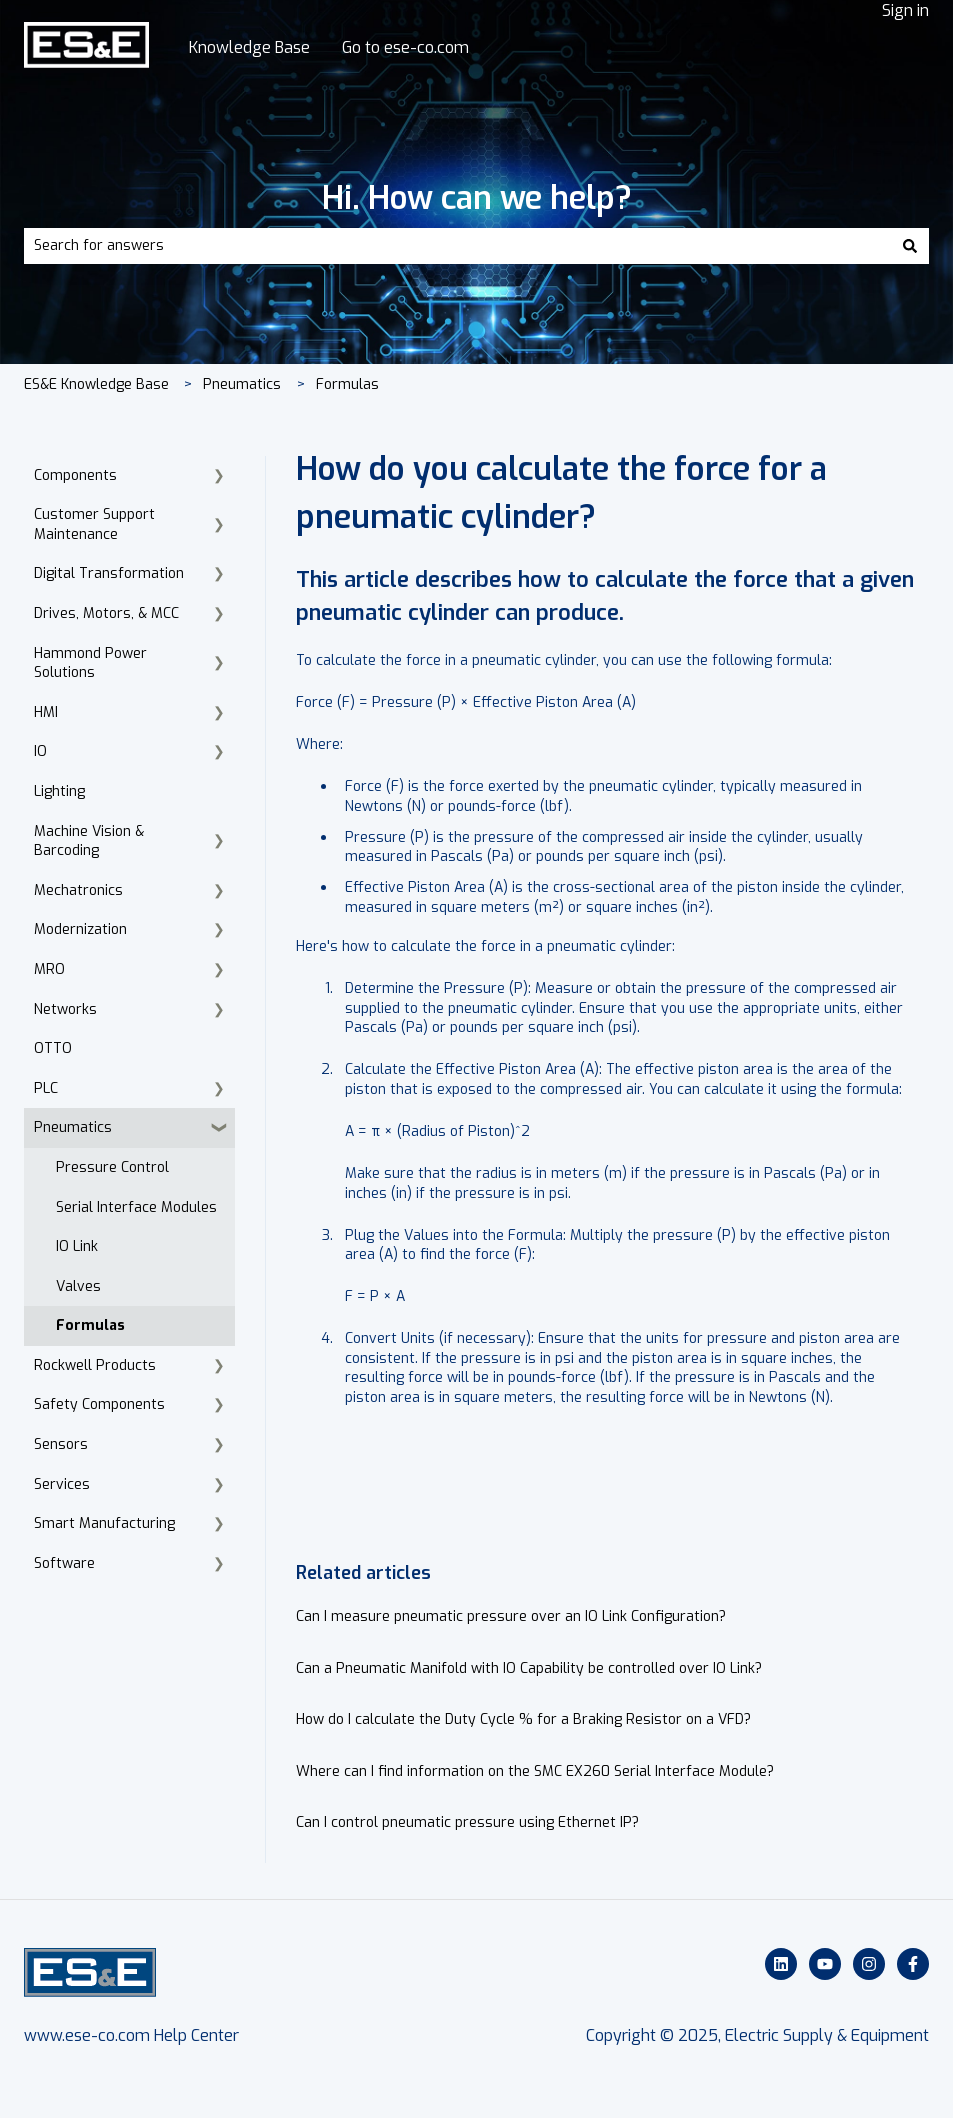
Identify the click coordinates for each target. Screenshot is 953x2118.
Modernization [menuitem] (80, 929)
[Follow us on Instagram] (869, 1964)
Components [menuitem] (75, 475)
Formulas (347, 384)
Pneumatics (242, 384)
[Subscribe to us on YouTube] (825, 1964)
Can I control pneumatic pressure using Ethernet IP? (467, 1822)
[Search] (910, 246)
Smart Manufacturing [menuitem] (104, 1523)
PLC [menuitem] (46, 1088)
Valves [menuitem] (78, 1286)
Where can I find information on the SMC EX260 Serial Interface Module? (535, 1771)
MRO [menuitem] (49, 969)
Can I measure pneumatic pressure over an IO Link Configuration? (511, 1616)
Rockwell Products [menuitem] (95, 1365)
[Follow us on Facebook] (913, 1964)
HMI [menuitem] (46, 712)
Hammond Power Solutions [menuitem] (90, 663)
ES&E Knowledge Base (96, 384)
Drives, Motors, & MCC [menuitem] (106, 613)
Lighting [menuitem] (59, 791)
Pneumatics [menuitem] (73, 1127)
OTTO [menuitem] (53, 1048)
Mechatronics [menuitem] (78, 890)
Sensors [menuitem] (61, 1444)
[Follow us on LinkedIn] (781, 1964)
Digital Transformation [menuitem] (109, 573)
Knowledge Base (249, 47)
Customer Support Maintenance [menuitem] (94, 524)
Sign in (905, 10)
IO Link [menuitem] (77, 1246)
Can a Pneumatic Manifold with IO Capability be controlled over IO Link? (529, 1668)
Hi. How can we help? (477, 198)
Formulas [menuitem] (90, 1325)
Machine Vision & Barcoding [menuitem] (89, 841)
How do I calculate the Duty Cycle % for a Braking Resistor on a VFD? (523, 1719)
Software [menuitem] (64, 1563)
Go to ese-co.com (405, 47)
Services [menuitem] (62, 1484)
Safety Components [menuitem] (99, 1404)
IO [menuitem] (40, 751)
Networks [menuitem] (65, 1009)
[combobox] (457, 246)
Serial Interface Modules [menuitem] (136, 1207)
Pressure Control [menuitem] (112, 1167)
